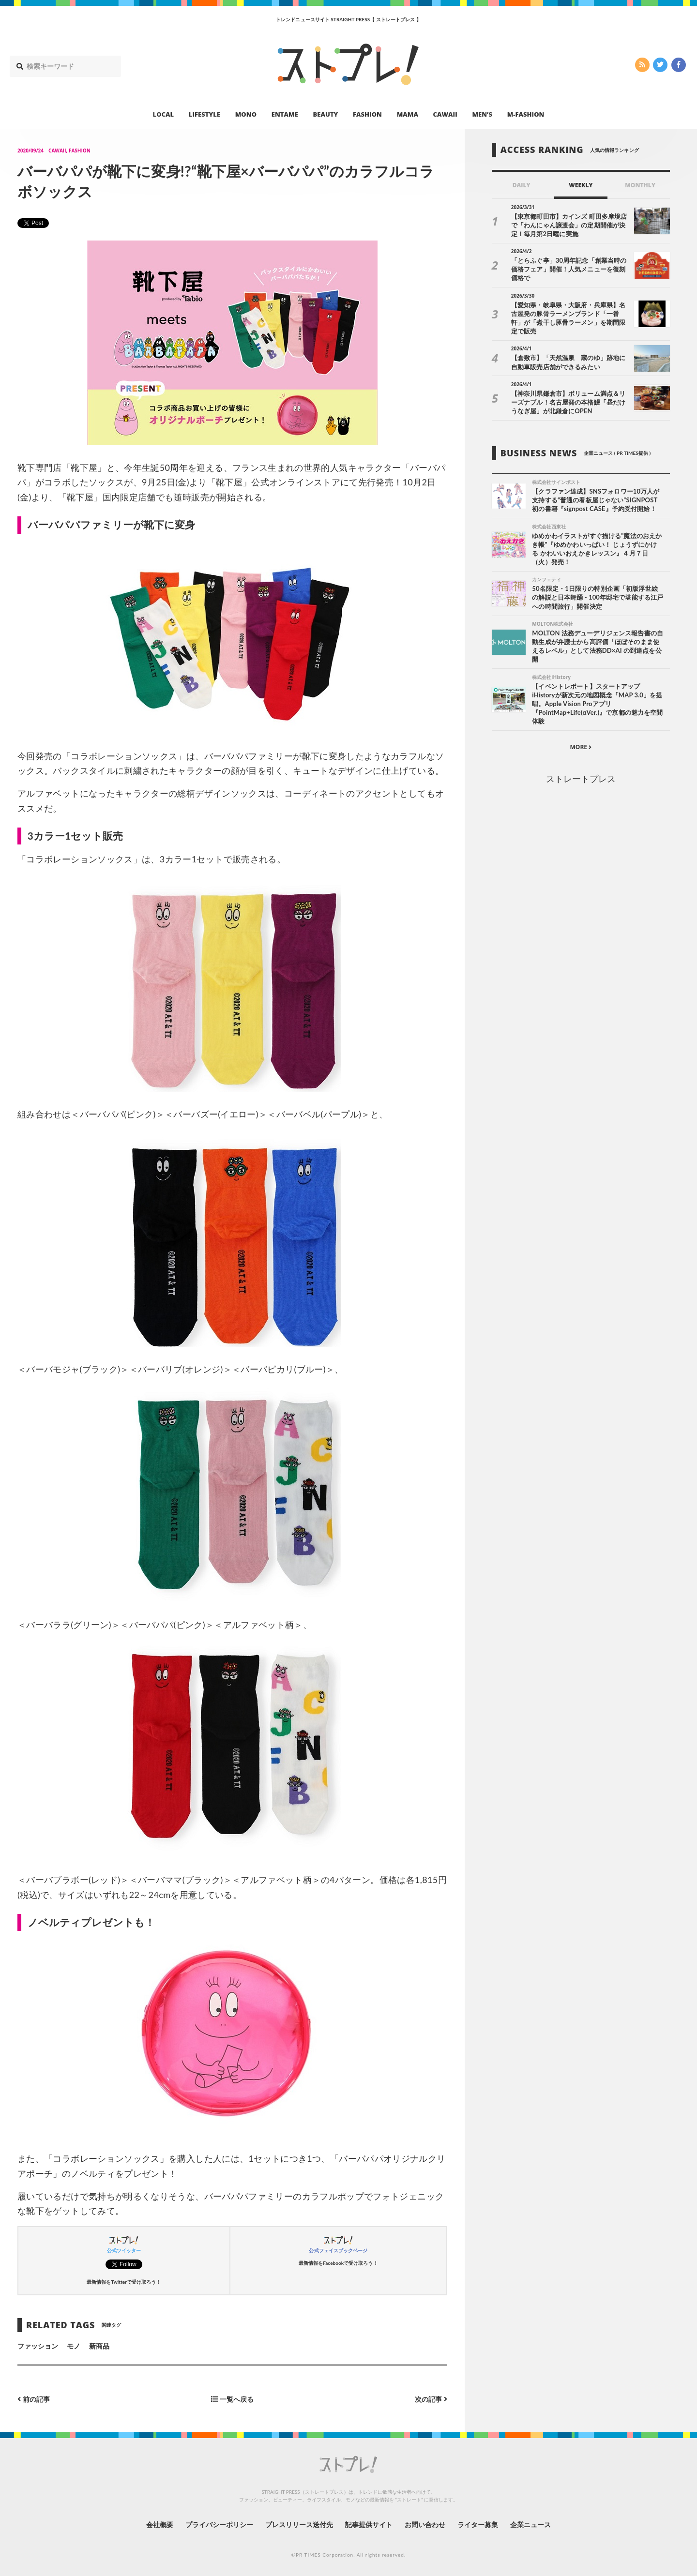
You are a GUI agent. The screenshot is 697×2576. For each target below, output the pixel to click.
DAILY (521, 185)
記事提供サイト (369, 2524)
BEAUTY (325, 114)
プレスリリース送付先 (299, 2524)
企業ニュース (530, 2524)
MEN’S (482, 114)
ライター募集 (477, 2524)
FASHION (367, 114)
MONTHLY (640, 185)
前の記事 (33, 2399)
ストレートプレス (581, 778)
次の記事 (431, 2399)
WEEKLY (580, 185)
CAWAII (445, 114)
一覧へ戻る (232, 2399)
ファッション (37, 2346)
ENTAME (285, 114)
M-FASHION (526, 114)
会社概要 (159, 2524)
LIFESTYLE (204, 114)
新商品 (99, 2346)
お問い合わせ (425, 2524)
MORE (580, 747)
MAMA (407, 114)
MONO (246, 114)
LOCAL (163, 114)
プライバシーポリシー (219, 2524)
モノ (73, 2346)
